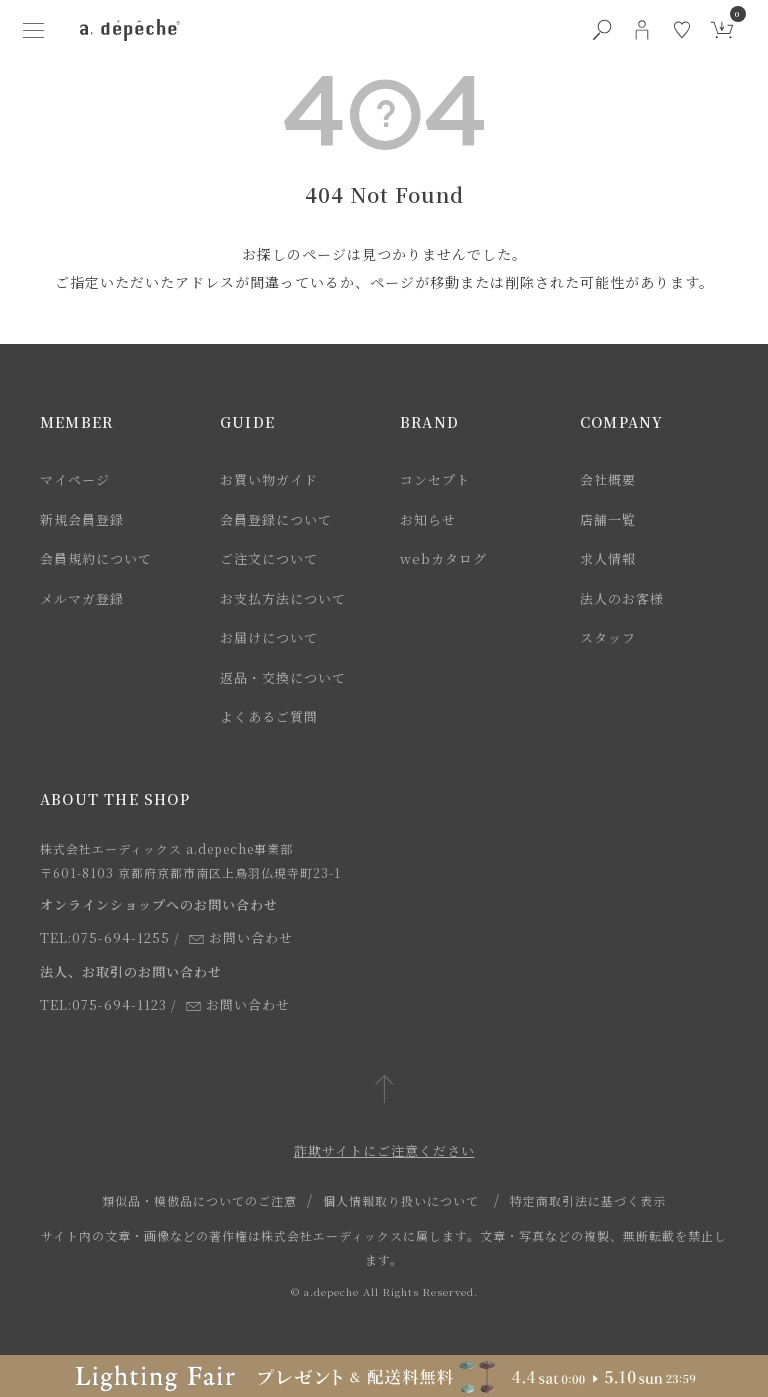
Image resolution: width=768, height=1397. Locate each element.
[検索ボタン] (602, 30)
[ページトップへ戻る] (384, 1090)
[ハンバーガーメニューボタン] (34, 30)
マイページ (75, 479)
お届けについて (269, 637)
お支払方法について (283, 598)
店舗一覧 (608, 519)
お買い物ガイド (269, 479)
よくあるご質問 (269, 716)
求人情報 (608, 558)
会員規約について (96, 558)
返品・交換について (283, 677)
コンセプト (435, 479)
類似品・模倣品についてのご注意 (199, 1200)
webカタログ (443, 558)
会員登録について (276, 519)
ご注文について (269, 558)
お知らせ (428, 519)
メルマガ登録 (82, 598)
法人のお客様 (622, 598)
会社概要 (608, 479)
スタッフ (608, 637)
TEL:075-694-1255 (105, 937)
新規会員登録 (82, 519)
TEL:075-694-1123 (103, 1004)
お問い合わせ (241, 937)
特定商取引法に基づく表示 (588, 1200)
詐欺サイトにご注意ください (384, 1150)
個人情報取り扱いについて (401, 1200)
